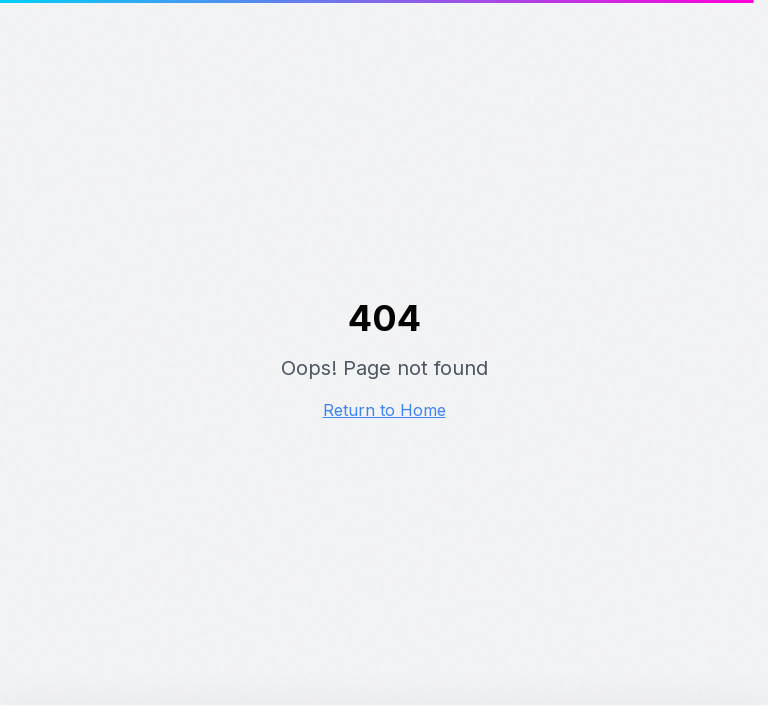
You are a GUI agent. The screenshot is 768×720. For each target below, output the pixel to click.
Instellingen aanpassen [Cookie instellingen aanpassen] (574, 577)
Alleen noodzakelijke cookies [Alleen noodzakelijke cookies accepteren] (609, 555)
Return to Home (384, 410)
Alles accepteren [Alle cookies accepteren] (378, 565)
